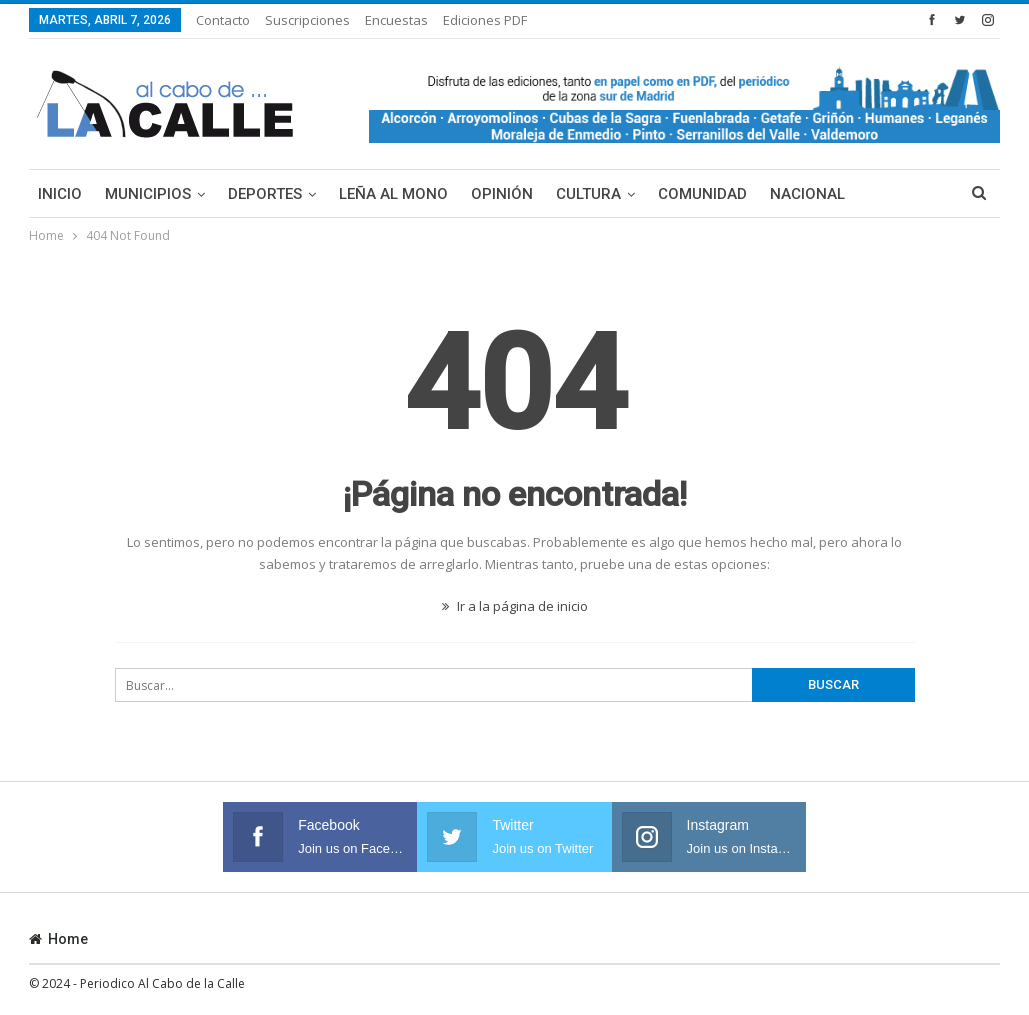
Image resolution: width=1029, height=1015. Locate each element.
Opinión (502, 194)
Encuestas (396, 20)
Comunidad (702, 194)
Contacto (223, 20)
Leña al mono (393, 194)
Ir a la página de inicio (515, 606)
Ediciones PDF (485, 20)
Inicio (60, 194)
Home (58, 939)
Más (884, 194)
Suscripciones (307, 20)
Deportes (265, 194)
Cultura (588, 194)
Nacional (807, 194)
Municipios (148, 194)
